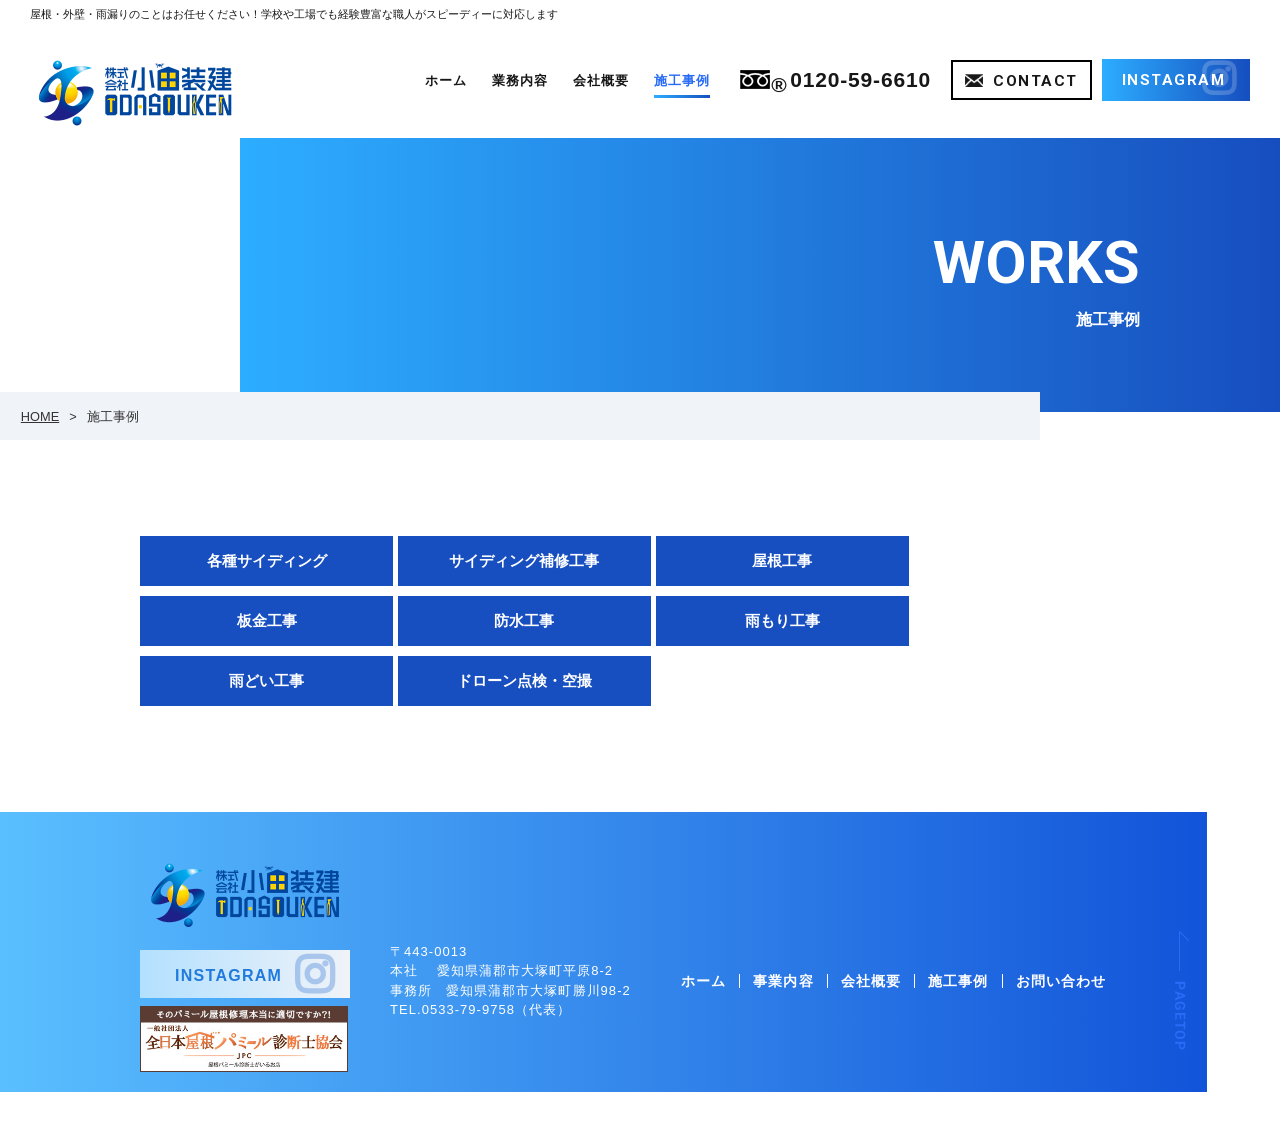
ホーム (446, 80)
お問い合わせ (1061, 924)
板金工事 (1011, 560)
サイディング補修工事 (512, 560)
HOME (40, 416)
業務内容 (520, 80)
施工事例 (682, 80)
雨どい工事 (761, 620)
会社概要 (601, 80)
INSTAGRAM (228, 916)
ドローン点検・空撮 (1010, 620)
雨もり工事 (511, 620)
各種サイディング (263, 560)
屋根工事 (761, 560)
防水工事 (263, 620)
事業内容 (783, 924)
